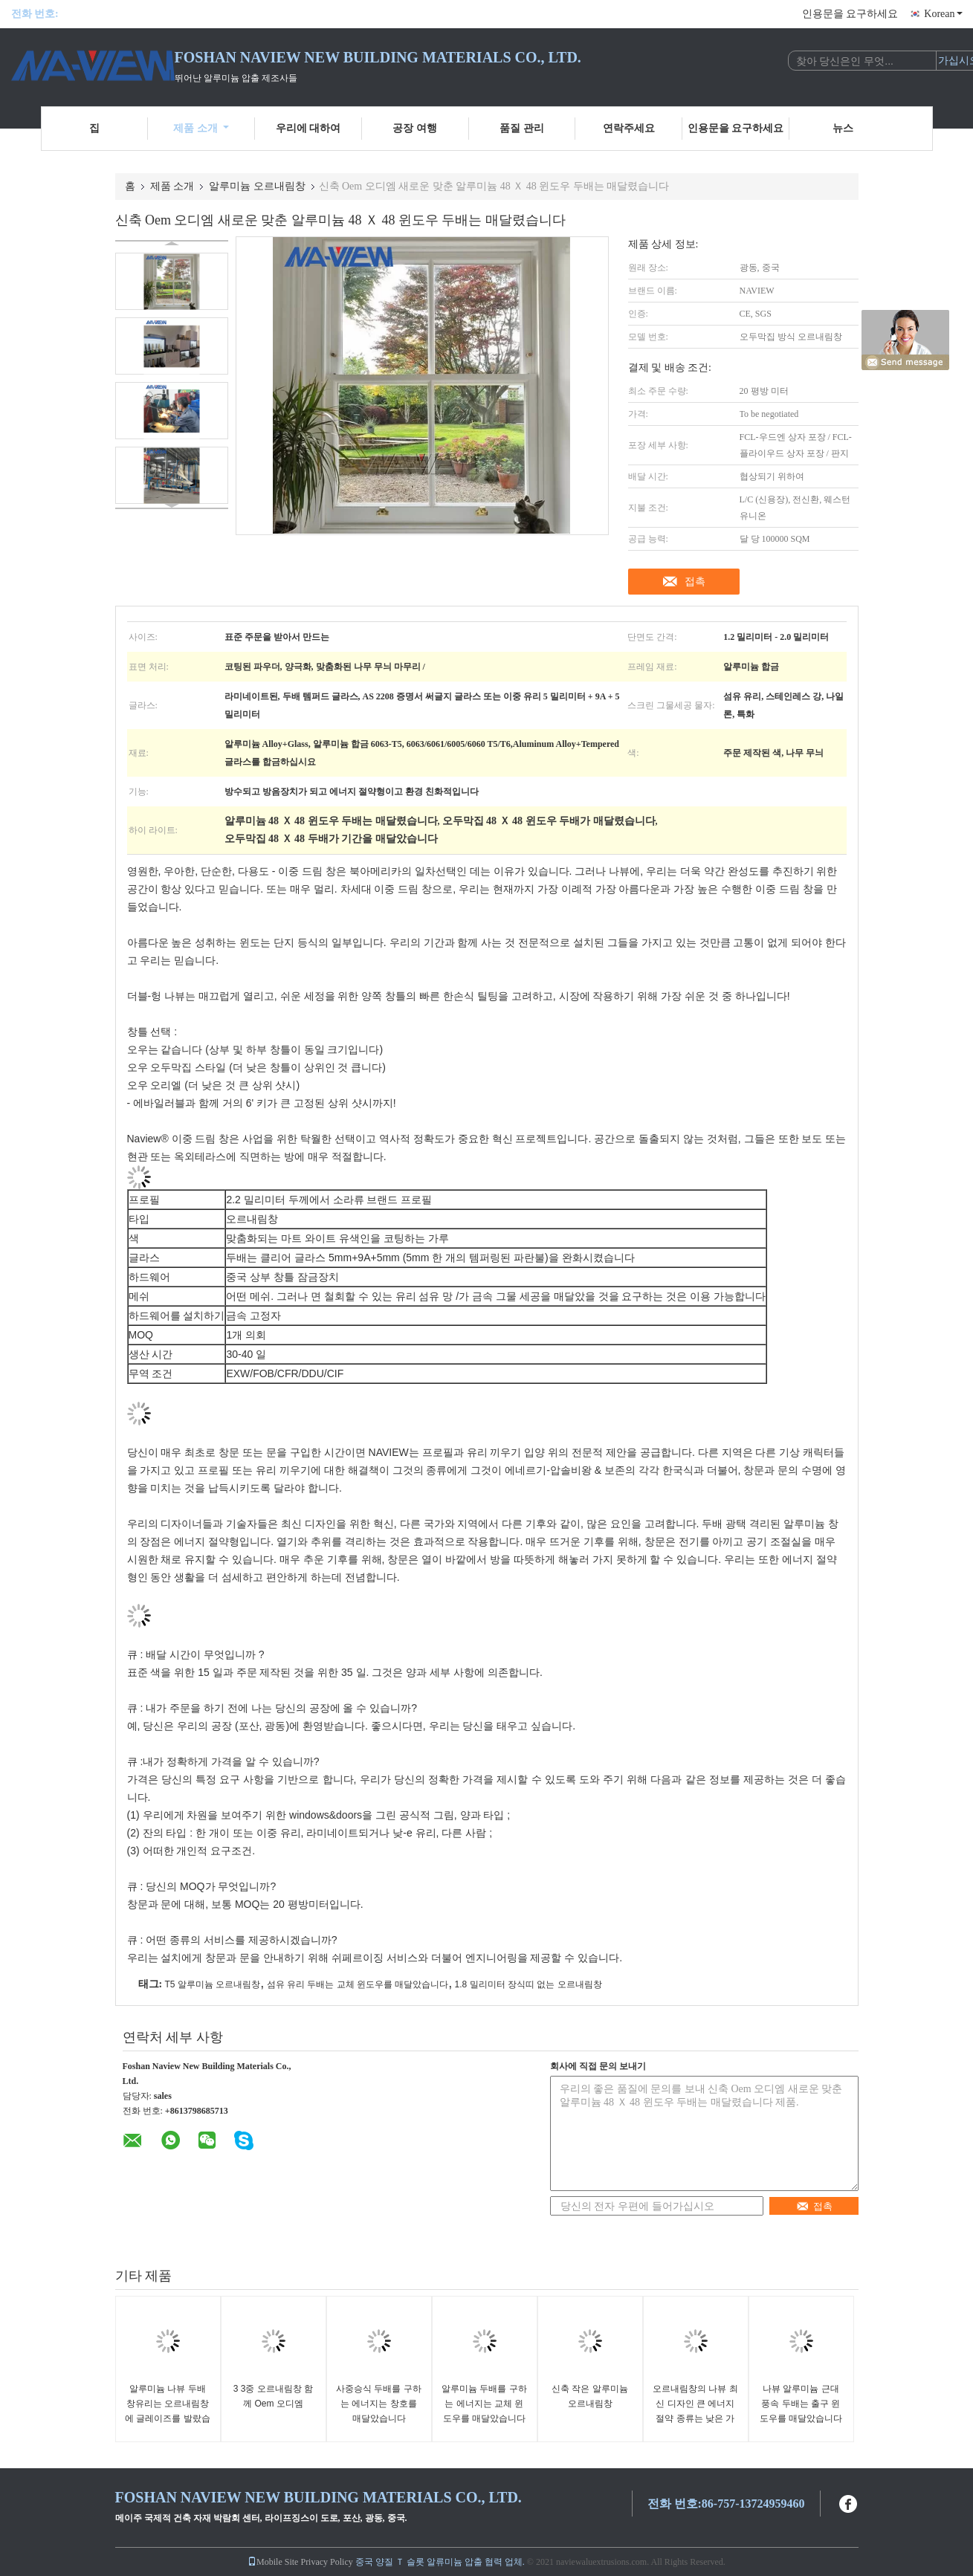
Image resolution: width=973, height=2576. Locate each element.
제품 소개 (201, 128)
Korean (943, 13)
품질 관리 (522, 128)
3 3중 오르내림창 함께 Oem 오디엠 (273, 2396)
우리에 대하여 (308, 128)
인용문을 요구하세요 (850, 13)
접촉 (695, 581)
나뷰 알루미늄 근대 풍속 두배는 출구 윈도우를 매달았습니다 (801, 2404)
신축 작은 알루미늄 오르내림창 (590, 2396)
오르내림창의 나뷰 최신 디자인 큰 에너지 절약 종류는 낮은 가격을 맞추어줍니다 (695, 2411)
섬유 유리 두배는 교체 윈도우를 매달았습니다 (358, 1984)
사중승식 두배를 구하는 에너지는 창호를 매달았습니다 (378, 2404)
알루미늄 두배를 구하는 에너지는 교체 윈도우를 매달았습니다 (484, 2404)
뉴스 (843, 128)
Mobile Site (273, 2562)
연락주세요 (629, 128)
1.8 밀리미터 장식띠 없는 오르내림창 (528, 1984)
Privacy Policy (326, 2562)
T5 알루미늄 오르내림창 (213, 1984)
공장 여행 (414, 128)
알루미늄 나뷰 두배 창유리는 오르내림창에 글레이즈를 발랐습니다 (167, 2411)
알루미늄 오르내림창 (257, 186)
